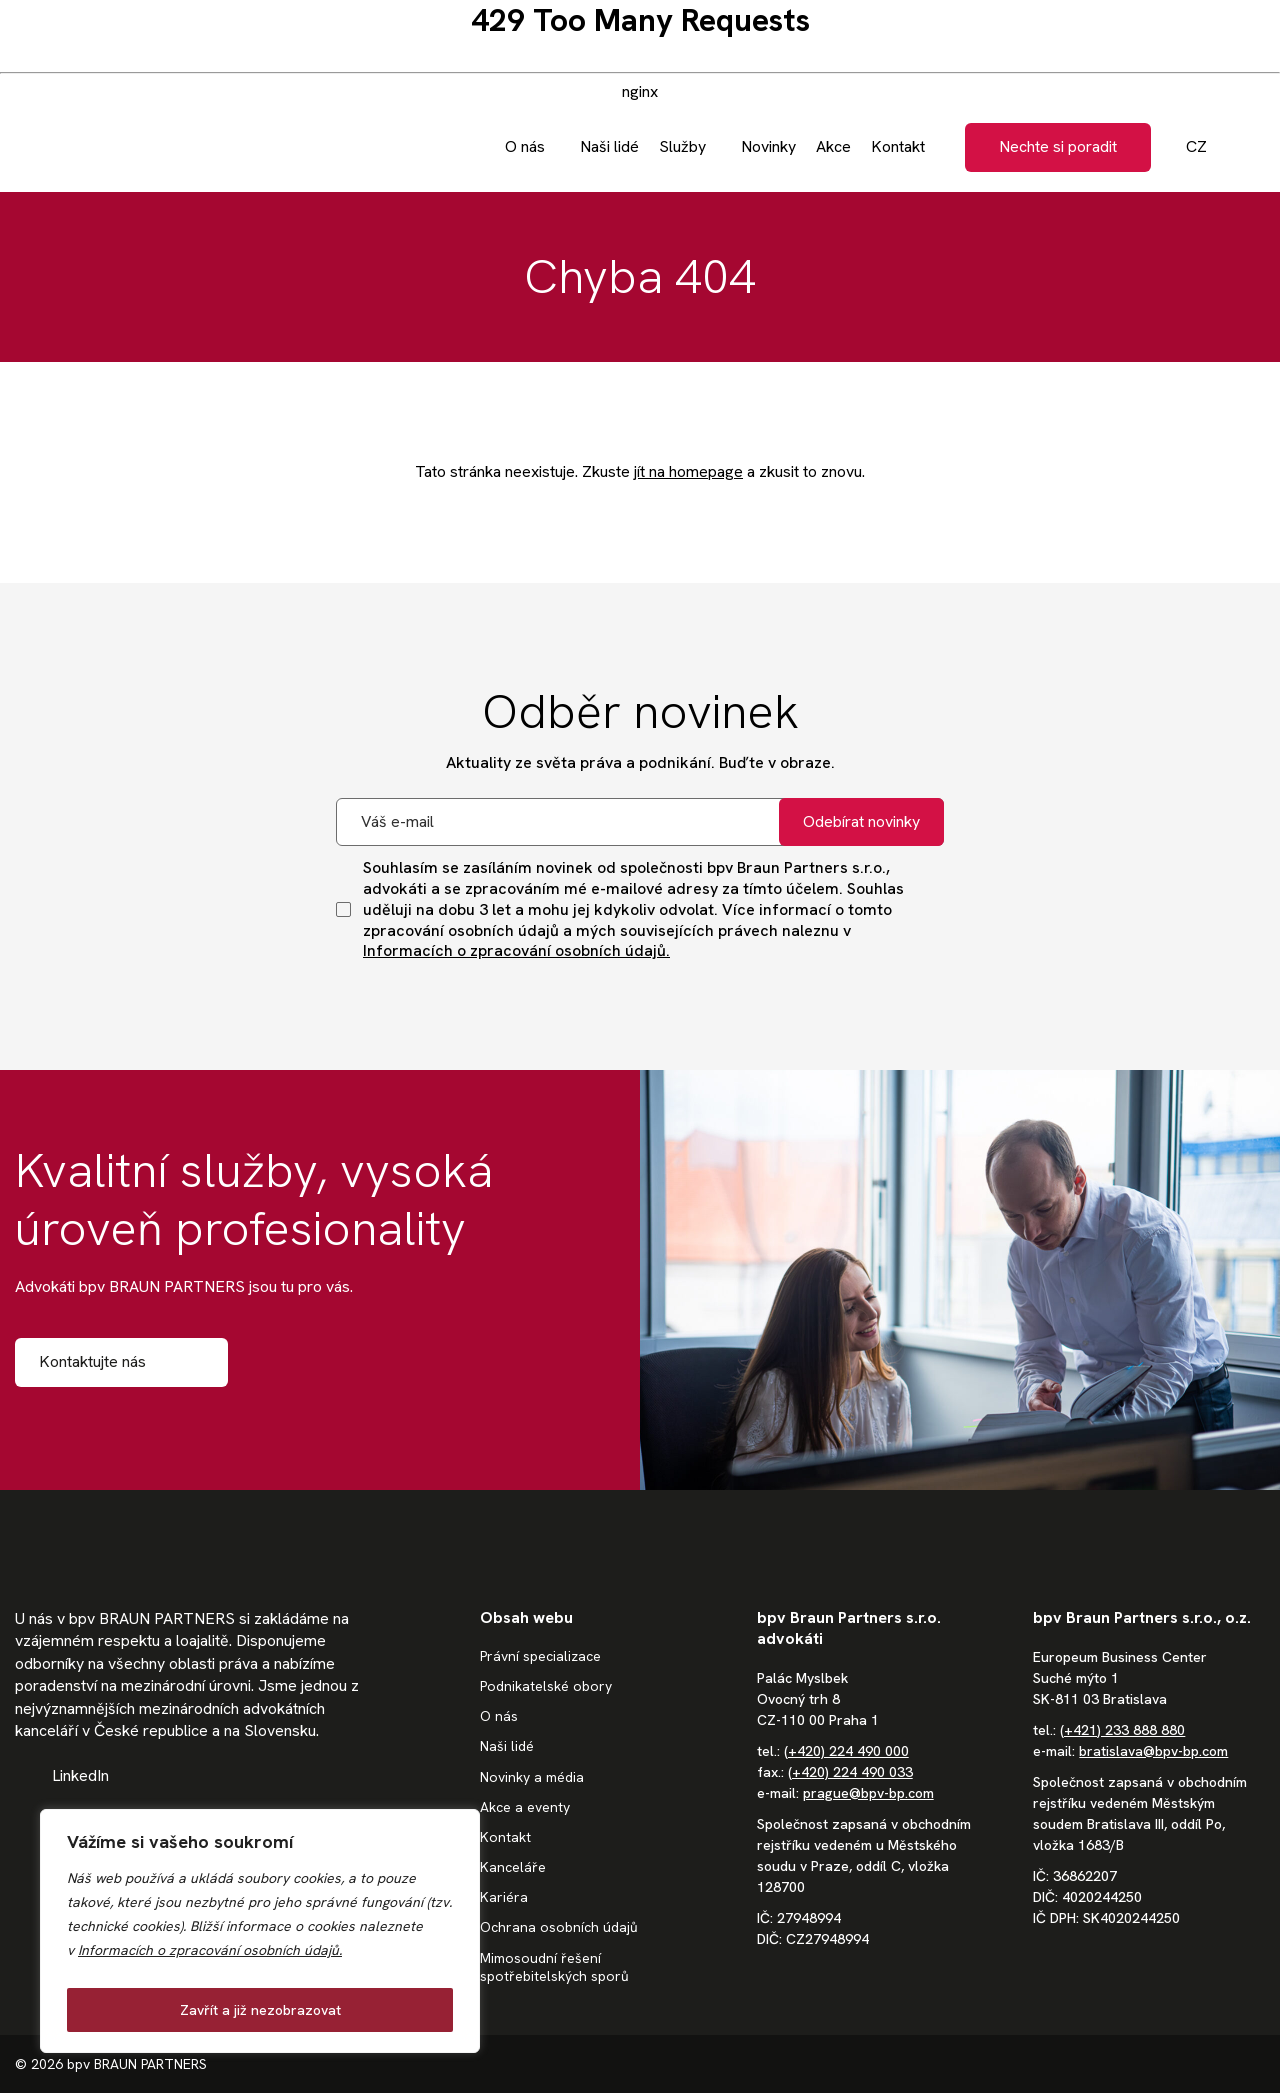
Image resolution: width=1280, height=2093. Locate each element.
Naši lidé (507, 1746)
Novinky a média (532, 1777)
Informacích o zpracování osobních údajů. (210, 1950)
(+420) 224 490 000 (846, 1751)
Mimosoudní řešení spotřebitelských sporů (554, 1967)
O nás (499, 1716)
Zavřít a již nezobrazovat (260, 2010)
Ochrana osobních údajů (559, 1927)
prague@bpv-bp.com (868, 1793)
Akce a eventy (525, 1807)
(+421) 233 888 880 (1122, 1730)
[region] (260, 1931)
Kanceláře (513, 1867)
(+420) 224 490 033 (850, 1772)
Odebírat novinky (861, 821)
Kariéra (504, 1897)
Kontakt (505, 1837)
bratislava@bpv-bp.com (1153, 1751)
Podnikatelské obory (546, 1686)
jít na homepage (688, 471)
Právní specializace (540, 1656)
